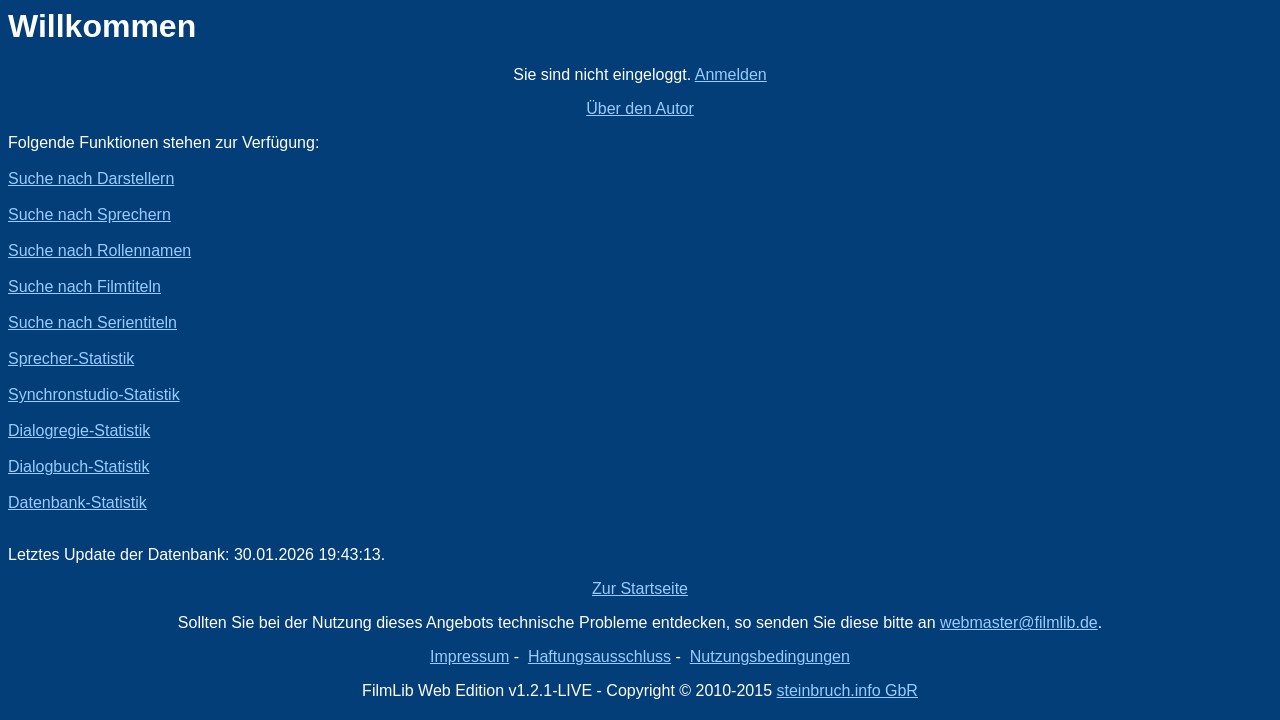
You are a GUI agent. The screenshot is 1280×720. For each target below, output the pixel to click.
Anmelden (731, 74)
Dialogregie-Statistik (79, 430)
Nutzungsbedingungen (770, 656)
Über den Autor (640, 108)
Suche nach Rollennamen (99, 250)
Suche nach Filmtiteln (84, 286)
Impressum (469, 656)
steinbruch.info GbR (846, 690)
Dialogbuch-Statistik (78, 466)
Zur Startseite (640, 588)
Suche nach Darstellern (91, 178)
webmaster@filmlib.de (1019, 622)
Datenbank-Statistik (77, 502)
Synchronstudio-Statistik (94, 394)
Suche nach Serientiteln (92, 322)
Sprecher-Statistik (71, 358)
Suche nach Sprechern (89, 214)
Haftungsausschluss (599, 656)
